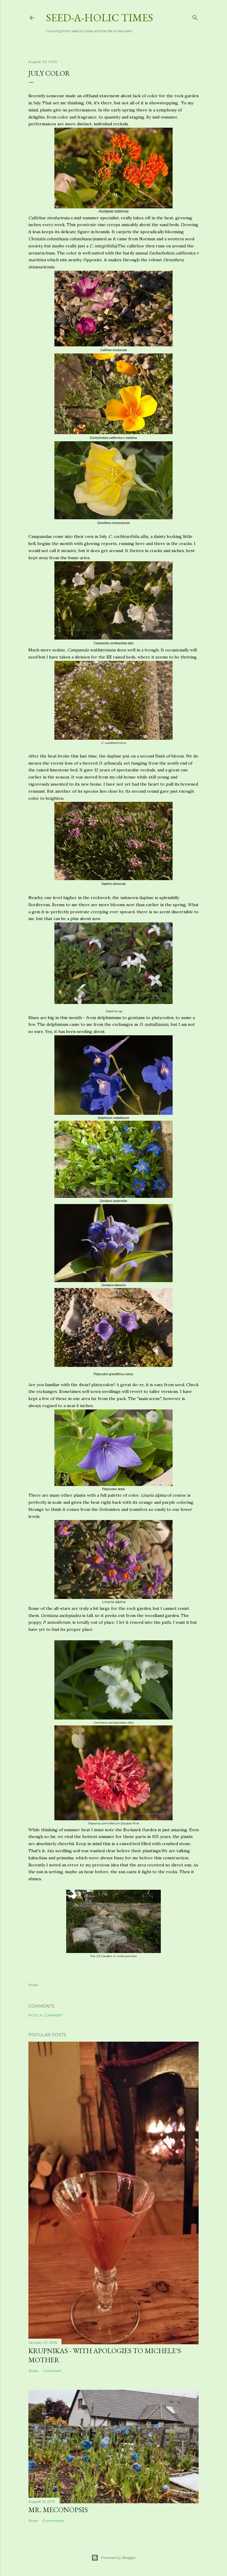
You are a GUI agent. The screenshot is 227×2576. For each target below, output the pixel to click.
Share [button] (33, 1985)
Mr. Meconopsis (58, 2509)
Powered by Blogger (113, 2557)
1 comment (52, 2371)
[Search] (195, 16)
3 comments (53, 2520)
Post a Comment (45, 2015)
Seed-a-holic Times (99, 18)
